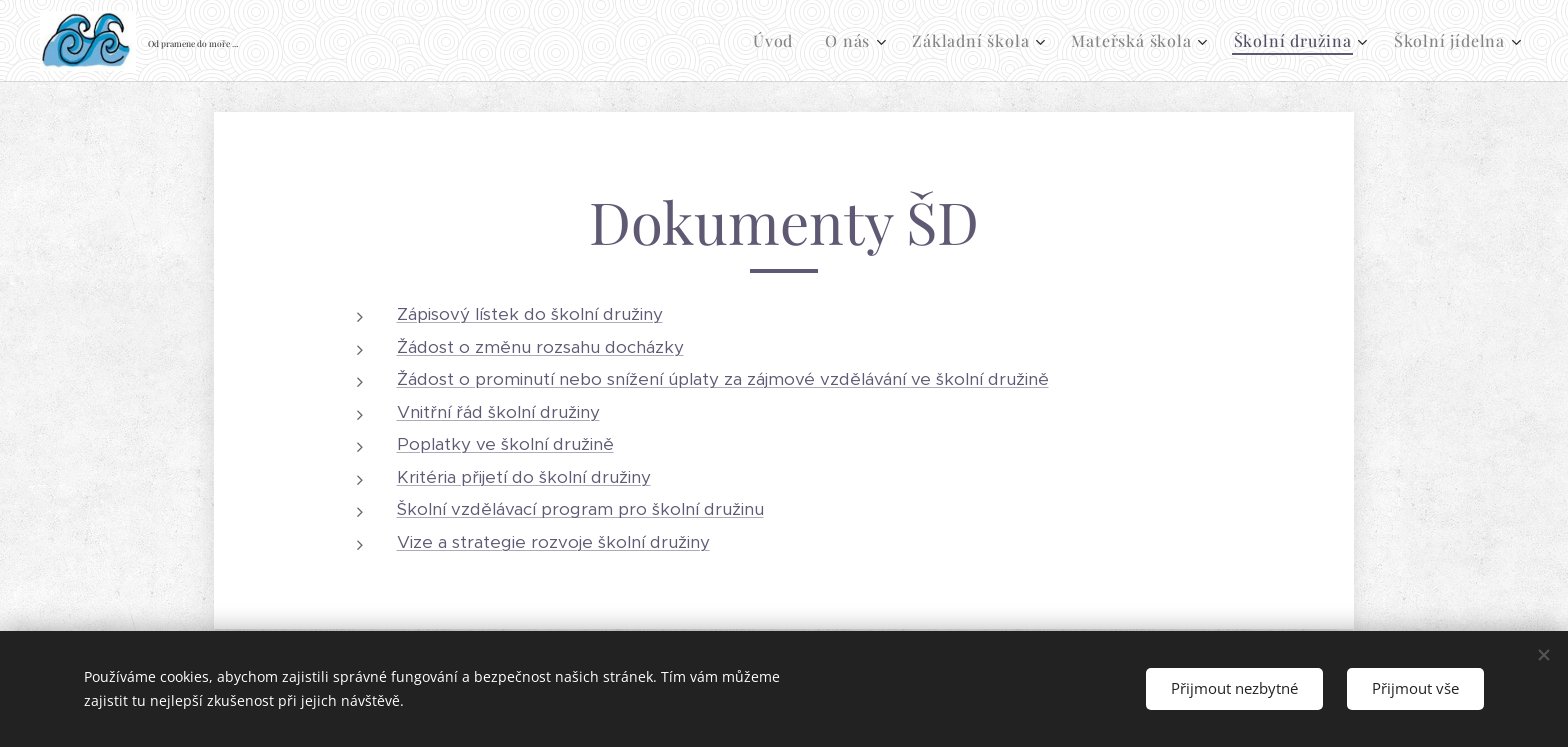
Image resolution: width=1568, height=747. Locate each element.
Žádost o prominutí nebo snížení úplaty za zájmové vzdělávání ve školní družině (723, 379)
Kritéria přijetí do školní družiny (524, 477)
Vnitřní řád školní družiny (498, 412)
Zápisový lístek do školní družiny (530, 314)
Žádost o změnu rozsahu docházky (540, 347)
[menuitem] (778, 41)
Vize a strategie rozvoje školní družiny (553, 542)
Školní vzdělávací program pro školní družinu (580, 509)
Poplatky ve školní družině (505, 444)
